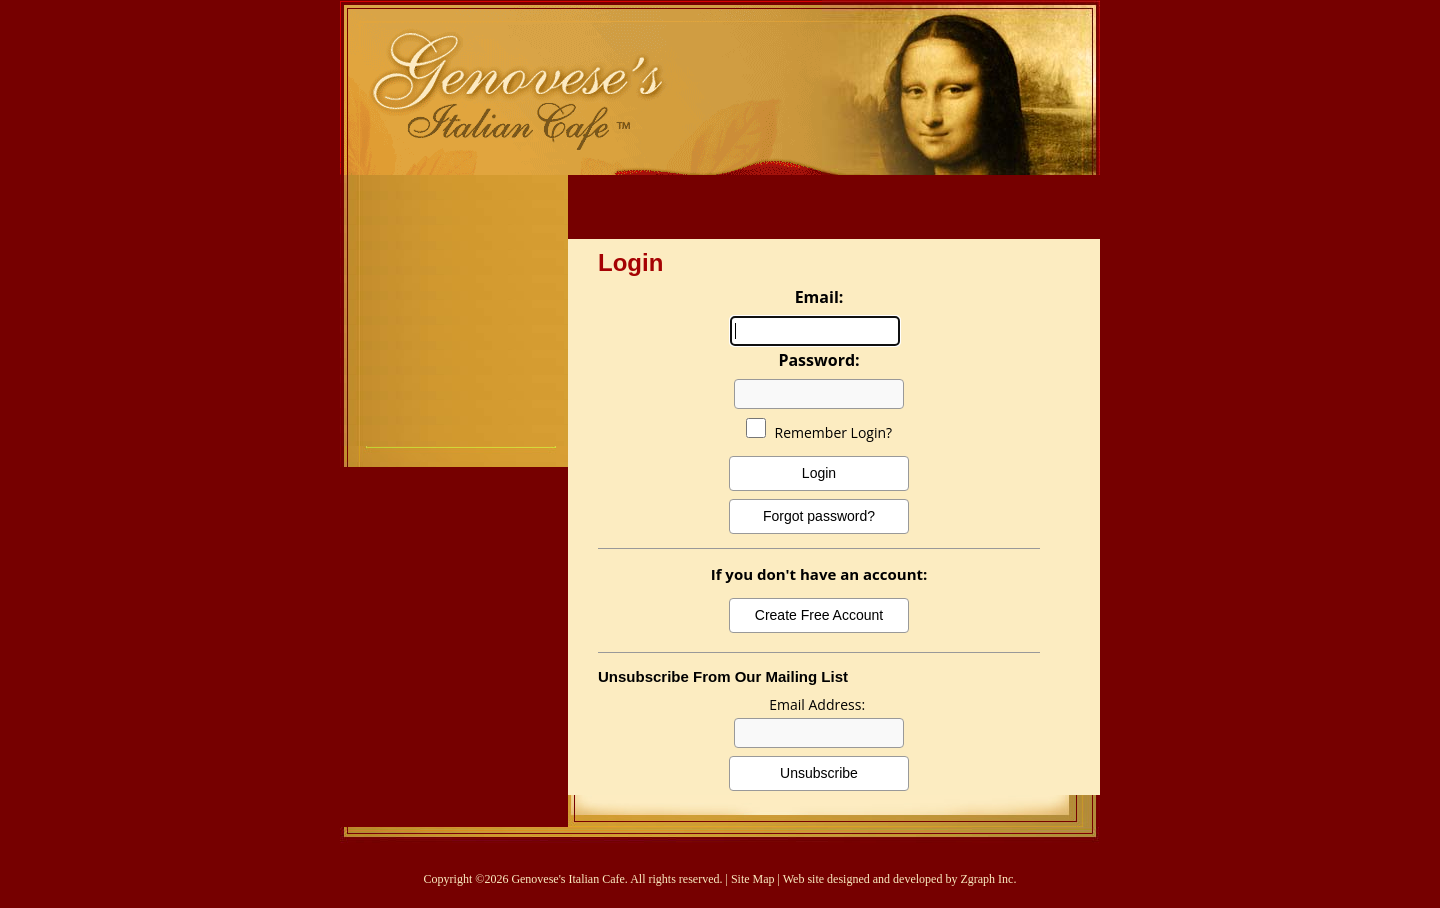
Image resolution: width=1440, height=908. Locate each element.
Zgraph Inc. (988, 879)
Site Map (753, 879)
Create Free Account (819, 615)
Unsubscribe (819, 773)
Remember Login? (834, 432)
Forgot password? (819, 516)
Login (819, 473)
